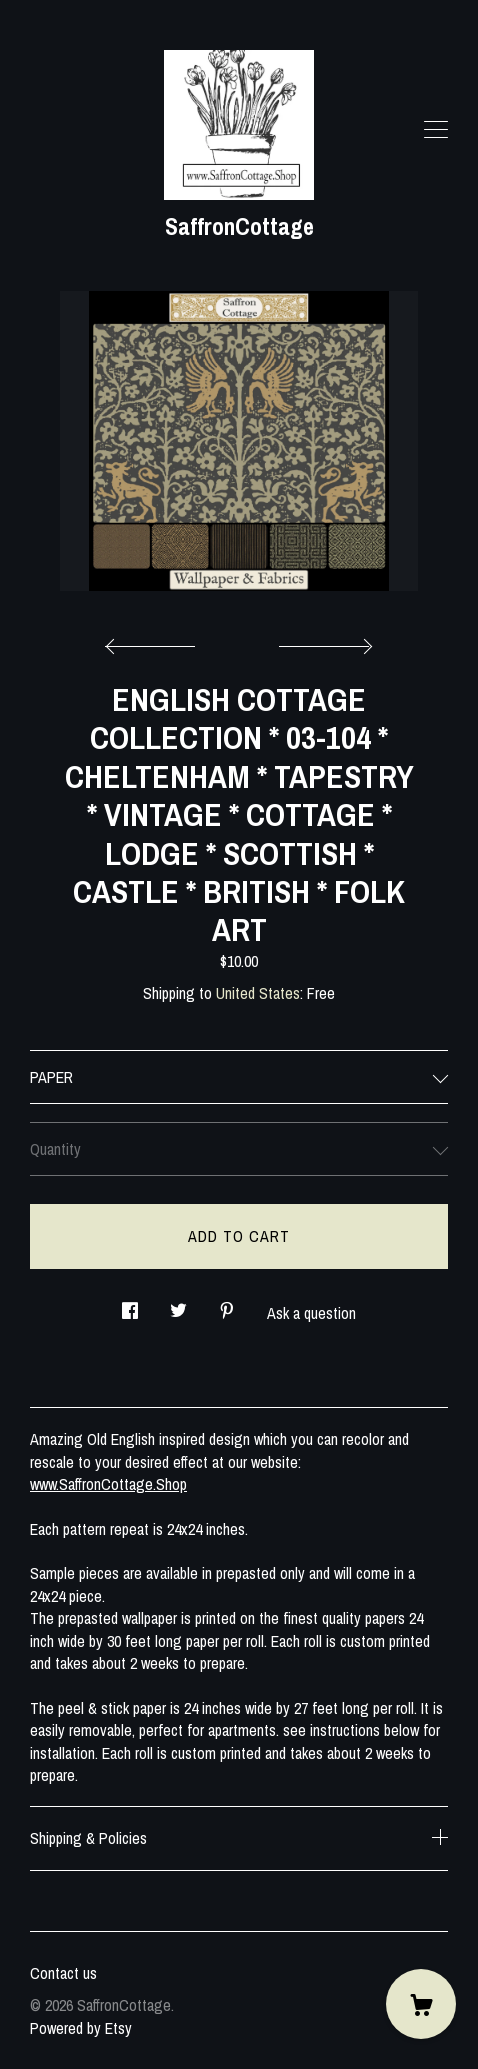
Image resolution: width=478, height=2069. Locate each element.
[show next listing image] (323, 641)
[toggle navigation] (436, 130)
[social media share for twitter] (178, 1305)
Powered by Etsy (81, 2028)
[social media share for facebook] (130, 1305)
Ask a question (311, 1313)
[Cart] (421, 2004)
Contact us (63, 1973)
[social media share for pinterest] (227, 1305)
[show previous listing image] (155, 641)
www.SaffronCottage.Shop (108, 1484)
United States (258, 993)
